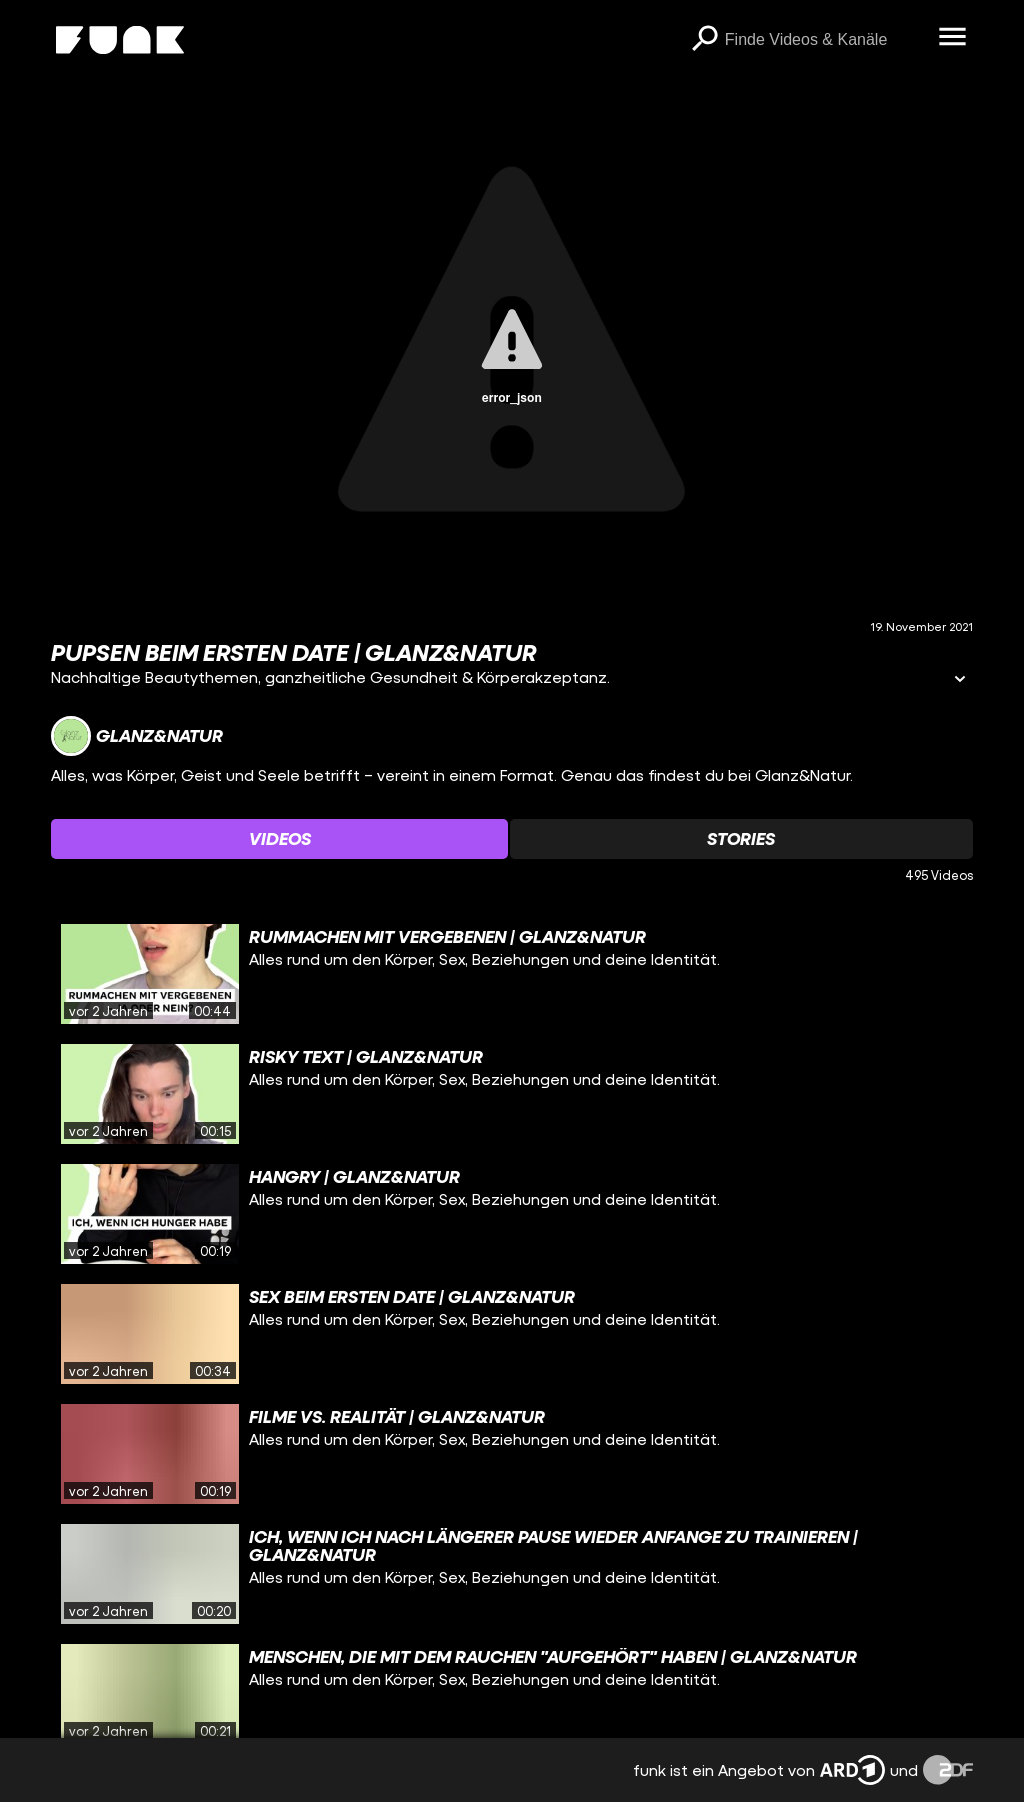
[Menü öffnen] (953, 38)
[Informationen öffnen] (960, 680)
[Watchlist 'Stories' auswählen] (741, 839)
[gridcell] (512, 974)
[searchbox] (825, 40)
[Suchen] (705, 40)
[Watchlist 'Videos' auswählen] (279, 839)
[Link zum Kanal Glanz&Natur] (137, 736)
